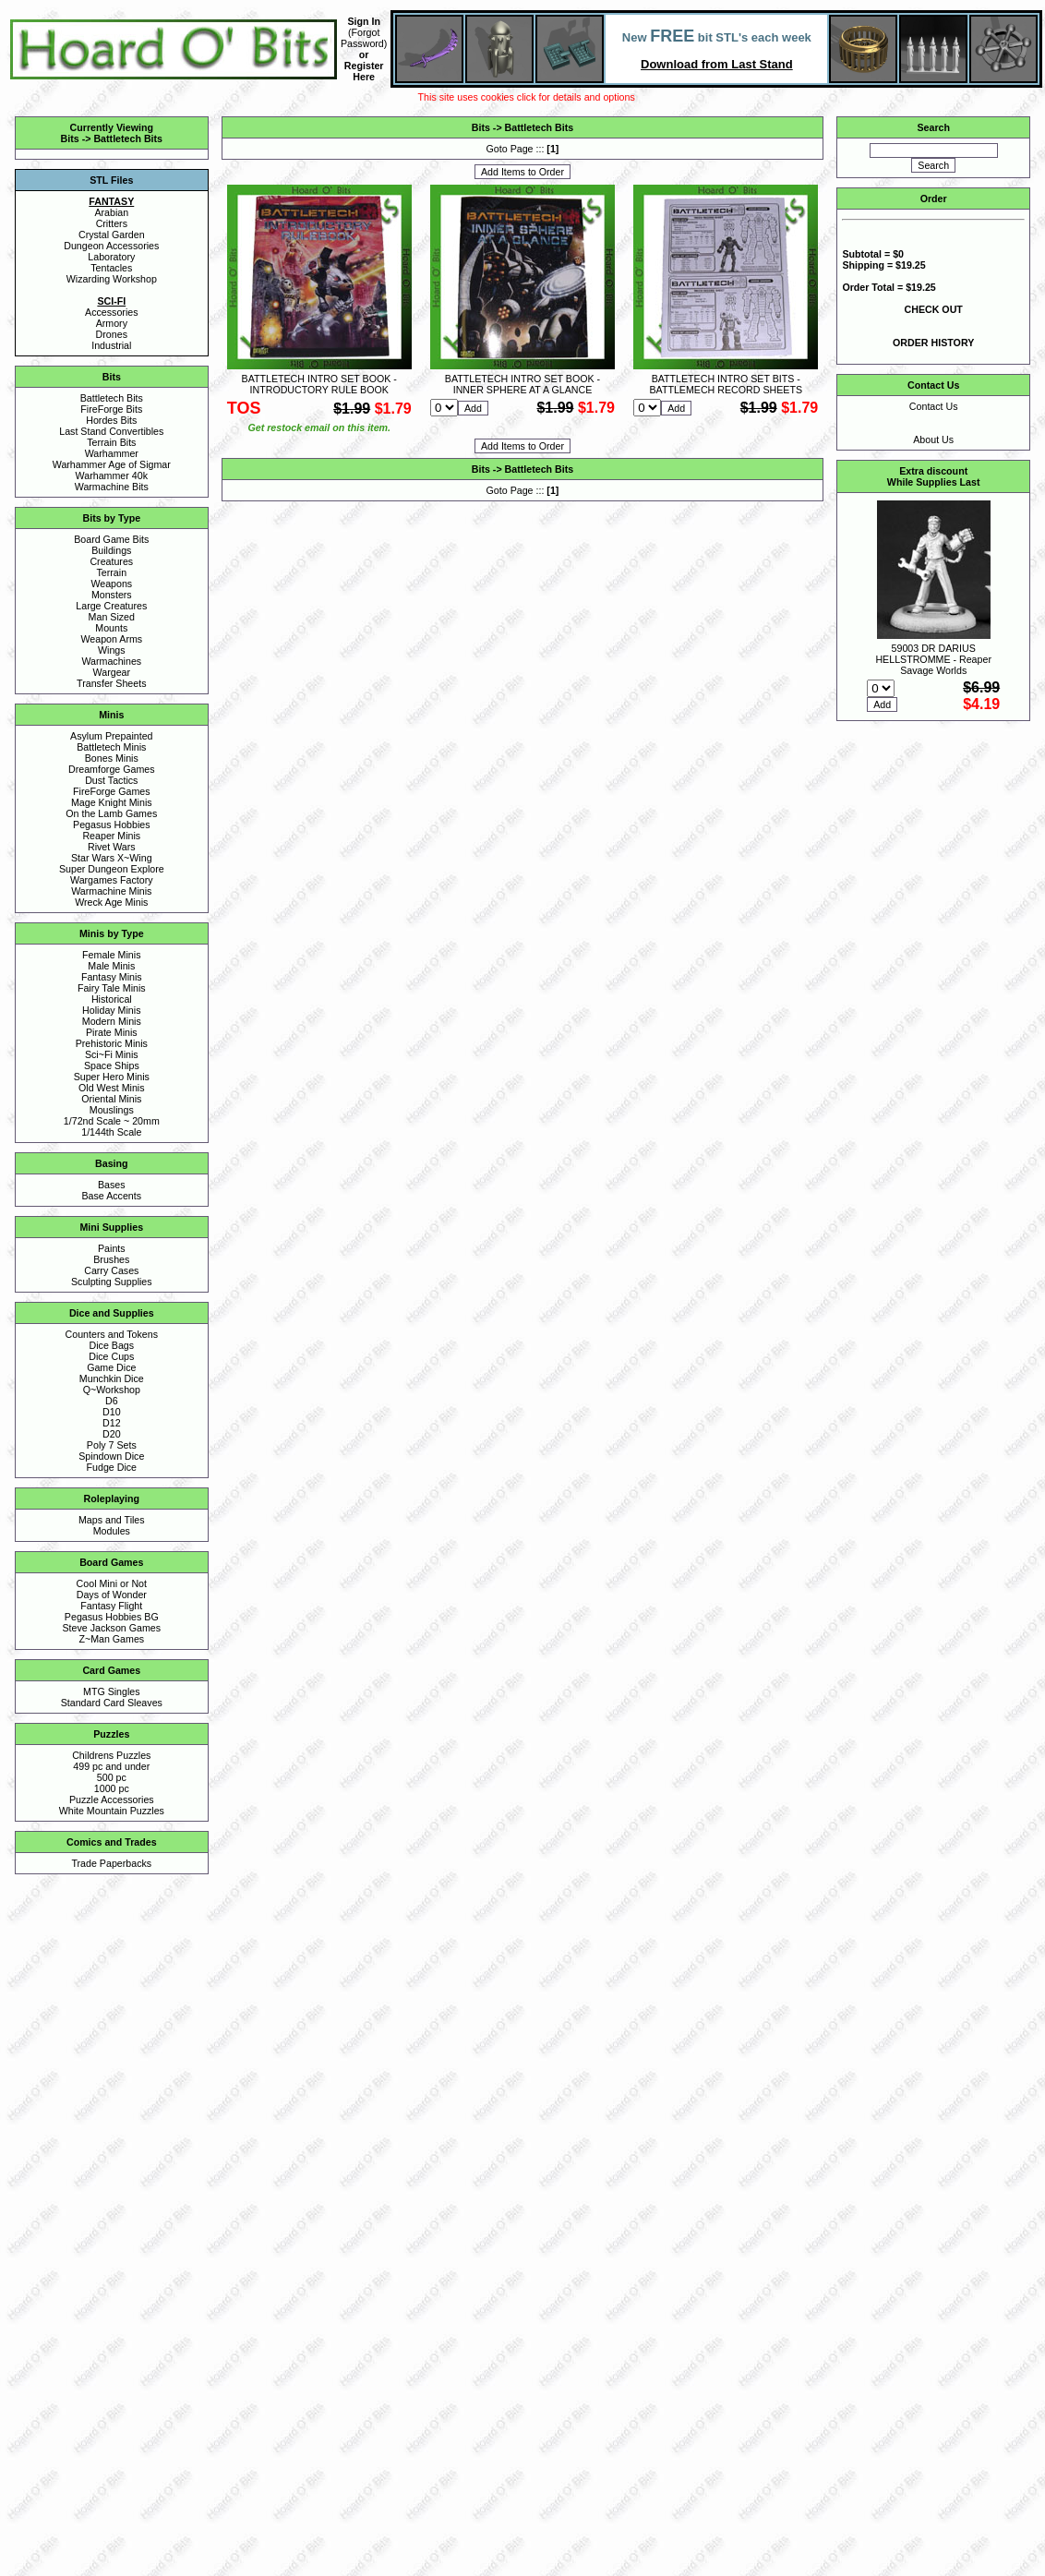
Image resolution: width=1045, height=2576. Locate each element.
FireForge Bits (111, 409)
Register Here (364, 71)
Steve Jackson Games (111, 1627)
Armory (111, 323)
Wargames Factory (111, 879)
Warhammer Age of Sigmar (112, 464)
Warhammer (111, 453)
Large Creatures (111, 605)
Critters (111, 223)
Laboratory (111, 256)
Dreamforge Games (111, 769)
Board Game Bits (111, 539)
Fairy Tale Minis (112, 987)
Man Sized (112, 616)
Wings (112, 650)
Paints (112, 1248)
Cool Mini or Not (112, 1583)
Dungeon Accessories (111, 245)
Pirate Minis (112, 1032)
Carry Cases (111, 1270)
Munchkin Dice (111, 1378)
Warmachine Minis (111, 891)
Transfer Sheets (111, 683)
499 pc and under (111, 1766)
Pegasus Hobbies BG (112, 1616)
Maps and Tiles (111, 1519)
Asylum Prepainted (111, 735)
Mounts (111, 627)
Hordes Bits (111, 420)
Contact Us (933, 406)
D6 (111, 1400)
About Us (933, 439)
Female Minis (111, 954)
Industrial (111, 345)
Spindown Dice (111, 1456)
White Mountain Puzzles (111, 1810)
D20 (111, 1433)
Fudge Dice (112, 1467)
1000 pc (111, 1788)
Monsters (111, 594)
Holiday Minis (111, 1010)
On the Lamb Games (111, 813)
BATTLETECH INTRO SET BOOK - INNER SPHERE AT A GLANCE (522, 384)
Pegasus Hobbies (111, 824)
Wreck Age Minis (111, 902)
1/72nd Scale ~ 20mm (112, 1120)
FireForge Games (111, 791)
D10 (111, 1411)
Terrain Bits (111, 442)
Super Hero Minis (112, 1076)
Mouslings (112, 1109)
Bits (70, 138)
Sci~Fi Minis (111, 1054)
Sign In (363, 21)
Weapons (111, 583)
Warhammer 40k (112, 475)
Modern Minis (111, 1021)
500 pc (111, 1777)
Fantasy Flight (111, 1605)
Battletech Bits (127, 138)
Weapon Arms (111, 638)
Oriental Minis (111, 1098)
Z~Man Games (111, 1638)
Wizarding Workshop (111, 278)
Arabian (111, 212)
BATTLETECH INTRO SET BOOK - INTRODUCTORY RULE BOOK (319, 384)
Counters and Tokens (112, 1334)
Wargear (111, 672)
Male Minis (111, 965)
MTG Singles (111, 1691)
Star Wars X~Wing (111, 857)
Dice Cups (111, 1356)
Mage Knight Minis (111, 802)
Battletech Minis (111, 746)
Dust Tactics (111, 780)
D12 (111, 1422)
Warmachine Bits (112, 486)
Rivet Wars (112, 846)
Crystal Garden (111, 234)
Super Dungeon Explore (111, 868)
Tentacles (111, 267)
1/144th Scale (111, 1132)
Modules (111, 1530)
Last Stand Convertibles (111, 431)
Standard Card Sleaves (111, 1702)
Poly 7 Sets (112, 1445)
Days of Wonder (112, 1594)
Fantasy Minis (111, 976)
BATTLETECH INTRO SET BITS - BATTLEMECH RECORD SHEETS (725, 384)
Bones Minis (111, 758)
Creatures (111, 561)
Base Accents (112, 1195)
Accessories (111, 312)
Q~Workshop (111, 1389)
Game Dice (111, 1367)
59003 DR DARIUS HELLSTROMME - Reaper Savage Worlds (933, 659)
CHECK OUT (934, 309)
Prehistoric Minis (112, 1043)
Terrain (112, 572)
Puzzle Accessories (111, 1799)
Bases (112, 1184)
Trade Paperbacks (111, 1863)
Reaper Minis (111, 835)
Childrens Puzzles (111, 1755)
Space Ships (111, 1065)
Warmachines (111, 661)
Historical (111, 999)
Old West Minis (111, 1087)
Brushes (111, 1259)
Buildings (111, 550)
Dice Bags (112, 1345)
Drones (111, 334)
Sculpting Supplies (111, 1281)
